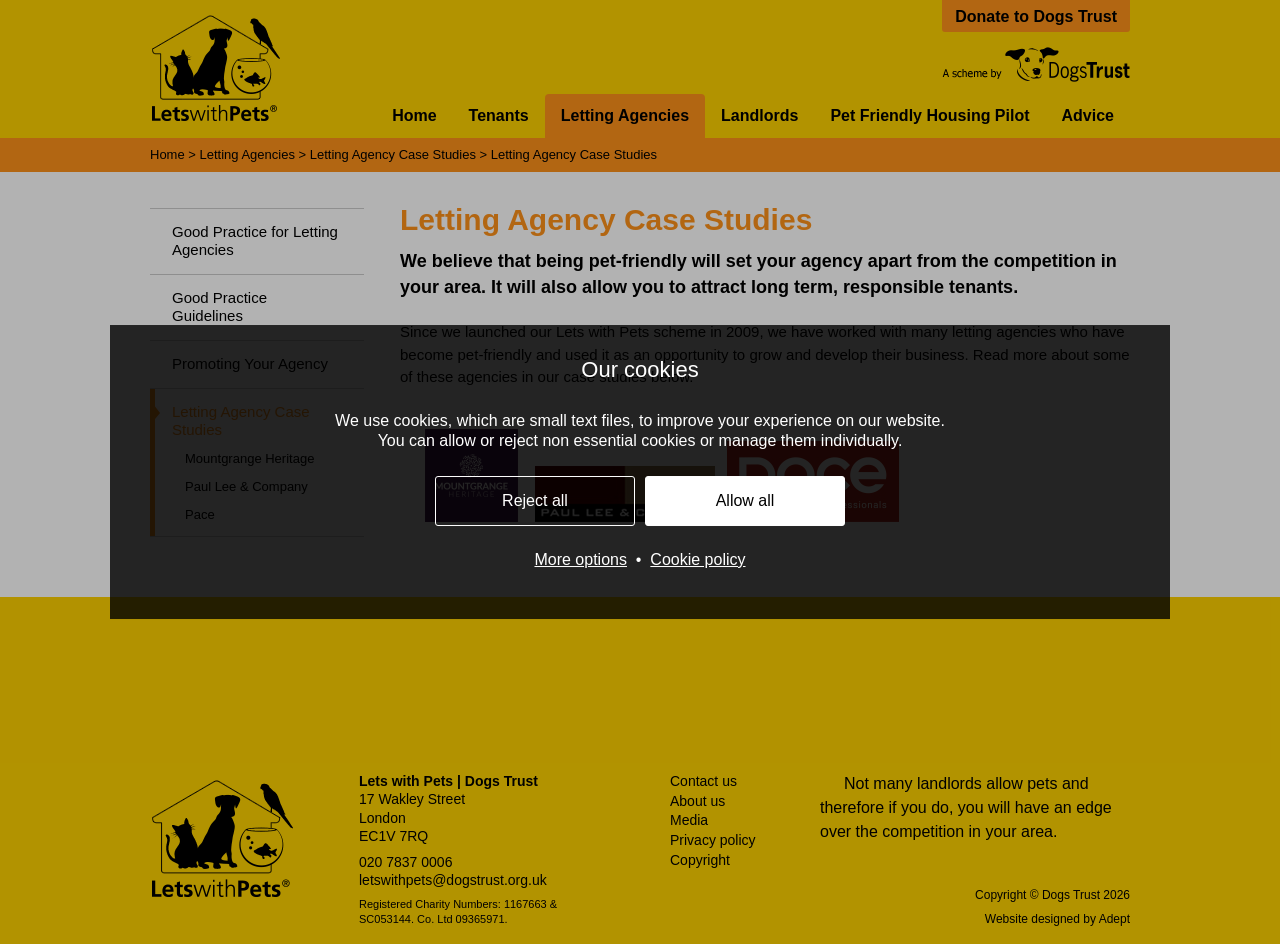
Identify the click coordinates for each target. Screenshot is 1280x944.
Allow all (745, 500)
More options (580, 559)
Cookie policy (697, 559)
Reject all (535, 500)
